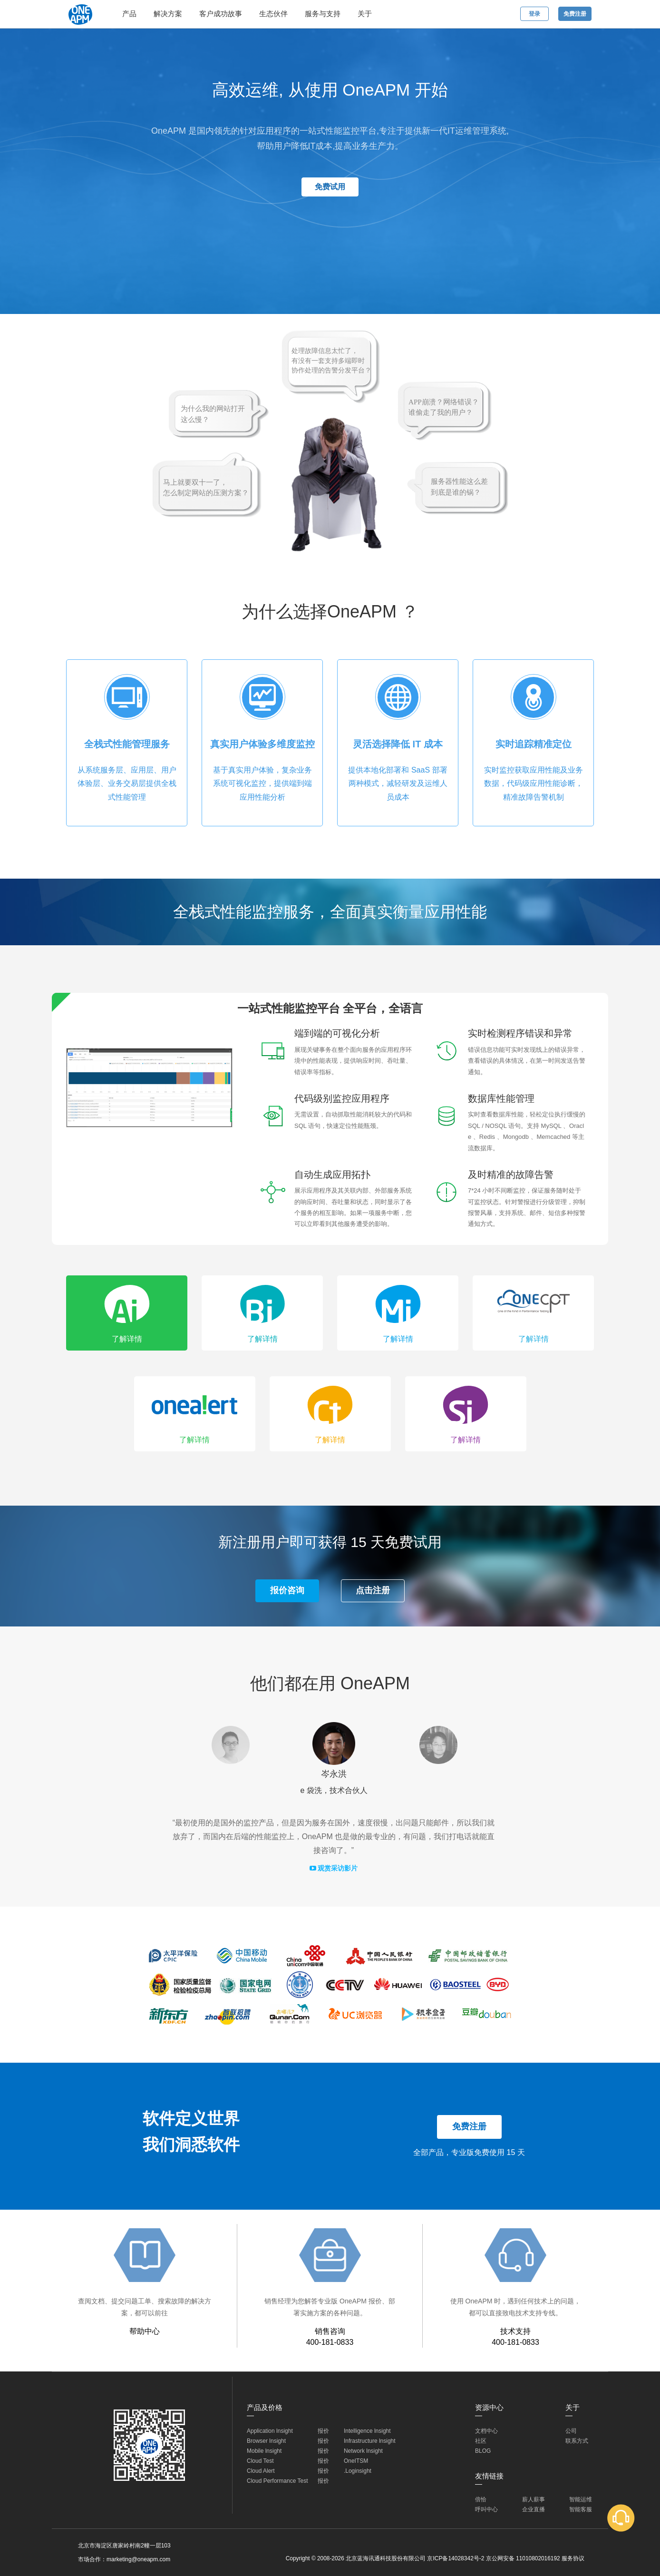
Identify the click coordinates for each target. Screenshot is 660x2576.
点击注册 (373, 1590)
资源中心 (489, 2407)
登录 (534, 13)
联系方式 (576, 2441)
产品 (129, 14)
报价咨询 (287, 1590)
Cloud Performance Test (277, 2481)
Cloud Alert (261, 2471)
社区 (480, 2441)
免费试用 (330, 187)
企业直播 (533, 2509)
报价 (323, 2431)
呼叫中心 (486, 2509)
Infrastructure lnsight (370, 2441)
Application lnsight (270, 2431)
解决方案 (168, 14)
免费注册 (574, 13)
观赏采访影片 (334, 1868)
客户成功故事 (220, 14)
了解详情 (127, 1339)
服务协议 (573, 2558)
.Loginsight (357, 2471)
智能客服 (580, 2509)
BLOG (483, 2451)
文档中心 (486, 2431)
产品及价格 (264, 2407)
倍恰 (480, 2499)
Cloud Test (260, 2461)
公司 (571, 2431)
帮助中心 (144, 2331)
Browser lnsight (266, 2441)
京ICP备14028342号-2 (455, 2558)
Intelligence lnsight (367, 2431)
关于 (365, 14)
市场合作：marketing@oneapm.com (124, 2559)
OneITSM (356, 2461)
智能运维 (580, 2499)
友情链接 (489, 2476)
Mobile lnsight (264, 2451)
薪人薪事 (533, 2499)
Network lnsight (363, 2451)
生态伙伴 (273, 14)
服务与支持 (322, 14)
